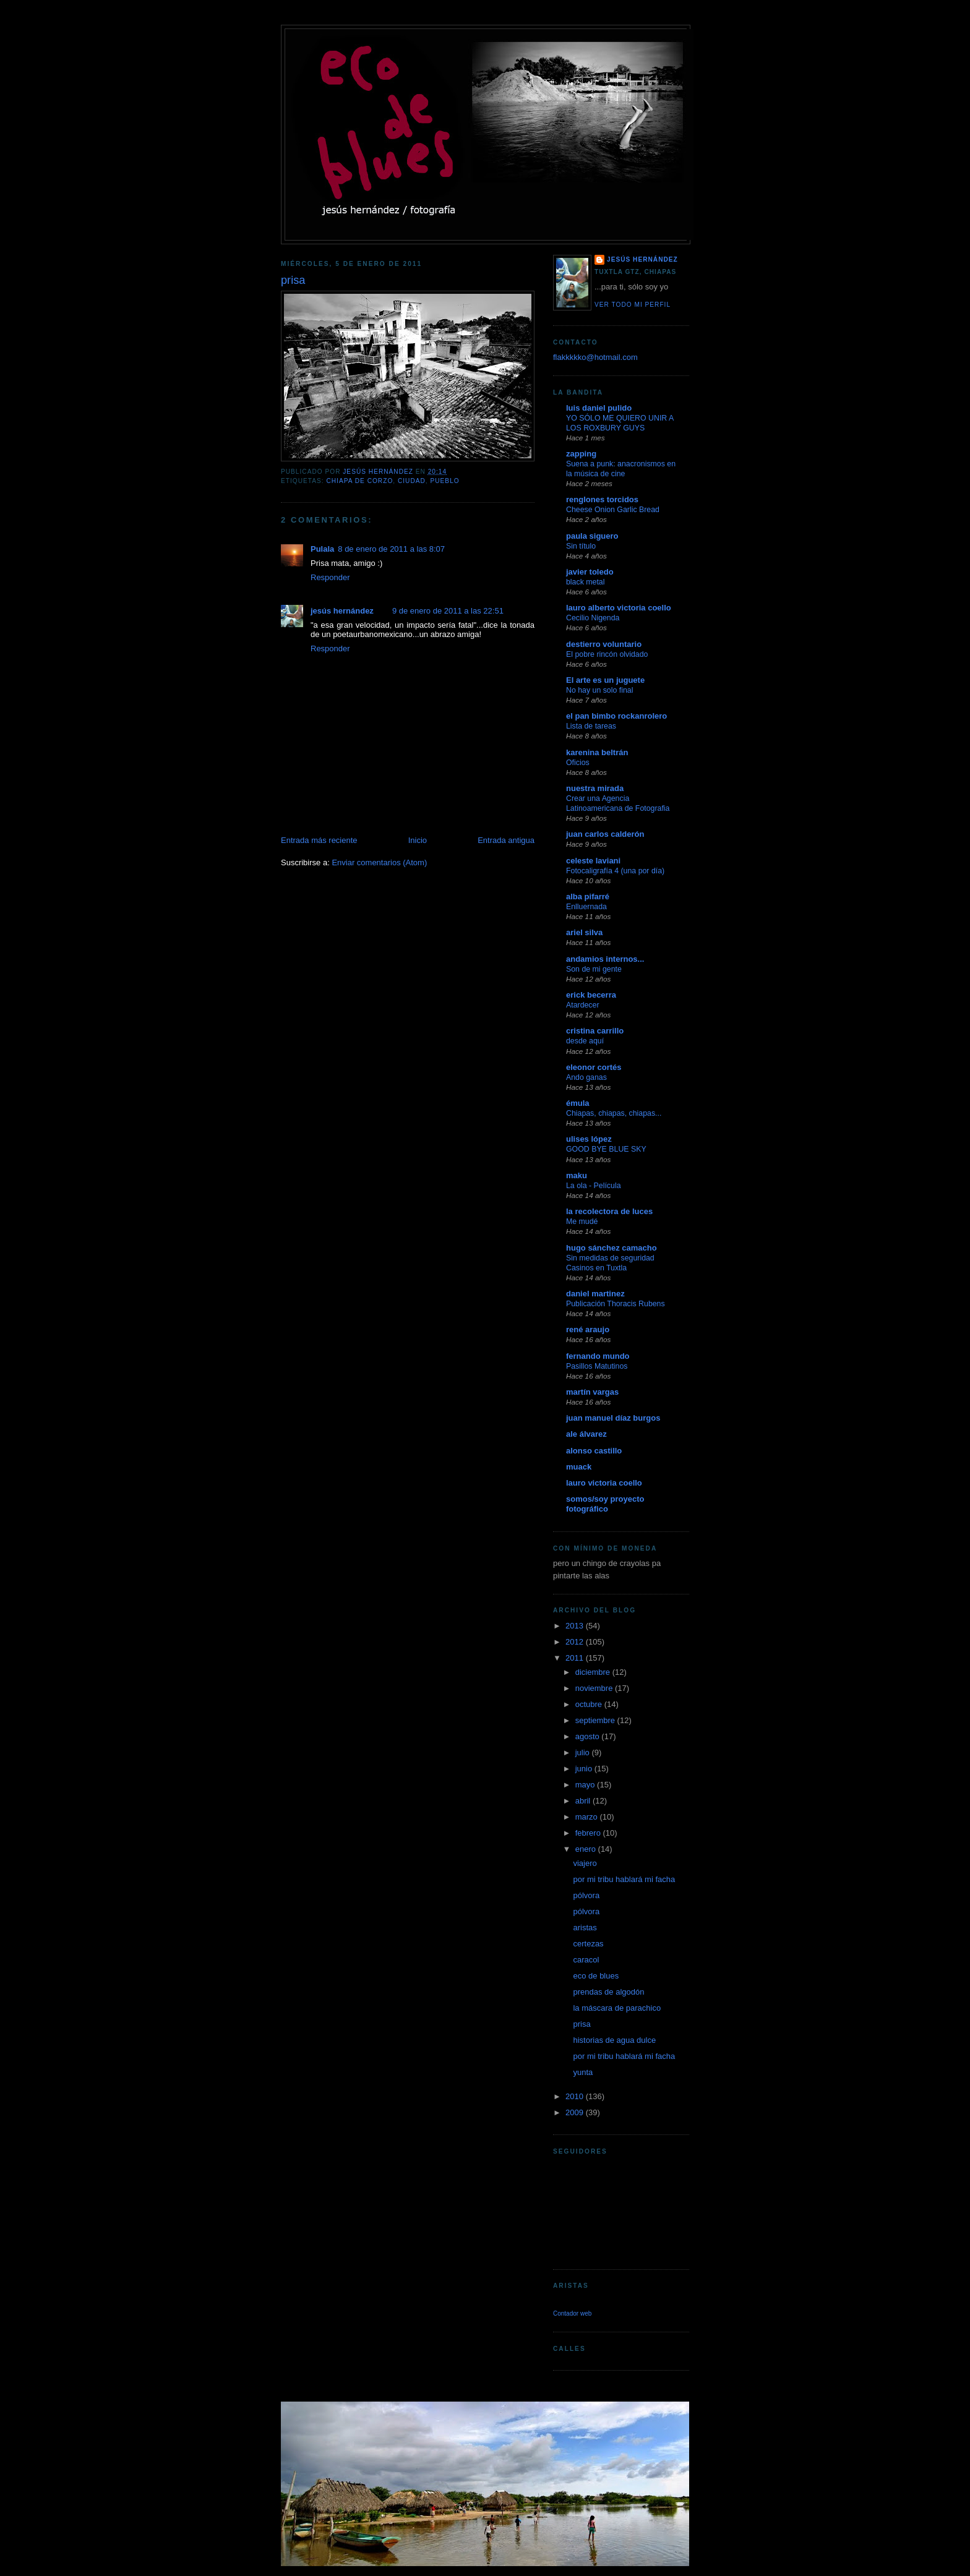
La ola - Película (593, 1185)
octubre (589, 1704)
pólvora (586, 1895)
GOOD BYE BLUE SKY (606, 1149)
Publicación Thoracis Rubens (615, 1303)
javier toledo (590, 571)
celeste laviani (593, 860)
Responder (330, 577)
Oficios (578, 762)
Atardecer (582, 1005)
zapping (581, 453)
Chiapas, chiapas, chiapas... (613, 1113)
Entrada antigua (506, 840)
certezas (588, 1943)
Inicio (417, 840)
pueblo (445, 480)
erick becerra (591, 994)
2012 (575, 1641)
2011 (575, 1657)
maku (576, 1175)
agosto (588, 1736)
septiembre (596, 1720)
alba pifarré (587, 896)
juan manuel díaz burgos (613, 1418)
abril (584, 1800)
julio (583, 1752)
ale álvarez (586, 1434)
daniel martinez (595, 1293)
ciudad (412, 480)
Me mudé (582, 1221)
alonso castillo (594, 1450)
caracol (586, 1959)
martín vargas (592, 1392)
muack (578, 1466)
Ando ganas (586, 1077)
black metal (585, 582)
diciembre (593, 1672)
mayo (586, 1784)
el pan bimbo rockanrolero (616, 716)
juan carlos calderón (605, 834)
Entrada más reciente (319, 840)
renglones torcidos (602, 499)
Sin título (581, 546)
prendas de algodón (608, 1991)
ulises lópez (589, 1139)
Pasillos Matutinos (596, 1366)
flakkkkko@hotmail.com (595, 357)
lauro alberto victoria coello (618, 607)
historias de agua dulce (614, 2040)
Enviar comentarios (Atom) (379, 862)
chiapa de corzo (359, 480)
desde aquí (585, 1041)
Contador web (572, 2313)
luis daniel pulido (599, 408)
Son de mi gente (594, 969)
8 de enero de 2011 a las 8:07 (391, 549)
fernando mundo (598, 1356)
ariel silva (584, 932)
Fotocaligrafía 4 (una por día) (615, 871)
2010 (575, 2096)
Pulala (322, 549)
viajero (584, 1863)
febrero (589, 1833)
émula (578, 1103)
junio (584, 1768)
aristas (584, 1927)
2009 (575, 2112)
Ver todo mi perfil (632, 304)
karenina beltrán (597, 752)
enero (586, 1849)
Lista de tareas (591, 726)
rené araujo (587, 1329)
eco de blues (596, 1975)
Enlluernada (586, 906)
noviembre (595, 1688)
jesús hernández (342, 610)
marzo (587, 1816)
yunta (583, 2072)
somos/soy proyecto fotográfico (605, 1503)
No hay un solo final (599, 690)
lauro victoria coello (604, 1482)
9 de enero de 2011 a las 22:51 (448, 610)
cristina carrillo (595, 1030)
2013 (575, 1625)
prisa (581, 2024)
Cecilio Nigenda (592, 618)
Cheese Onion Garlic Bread (612, 509)
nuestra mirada (595, 788)
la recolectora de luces (609, 1211)
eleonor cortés (594, 1067)
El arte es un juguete (605, 680)
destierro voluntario (604, 644)
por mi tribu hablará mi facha (624, 1879)
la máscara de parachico (617, 2008)
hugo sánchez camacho (611, 1247)
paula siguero (592, 536)
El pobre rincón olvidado (607, 654)
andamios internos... (605, 959)
